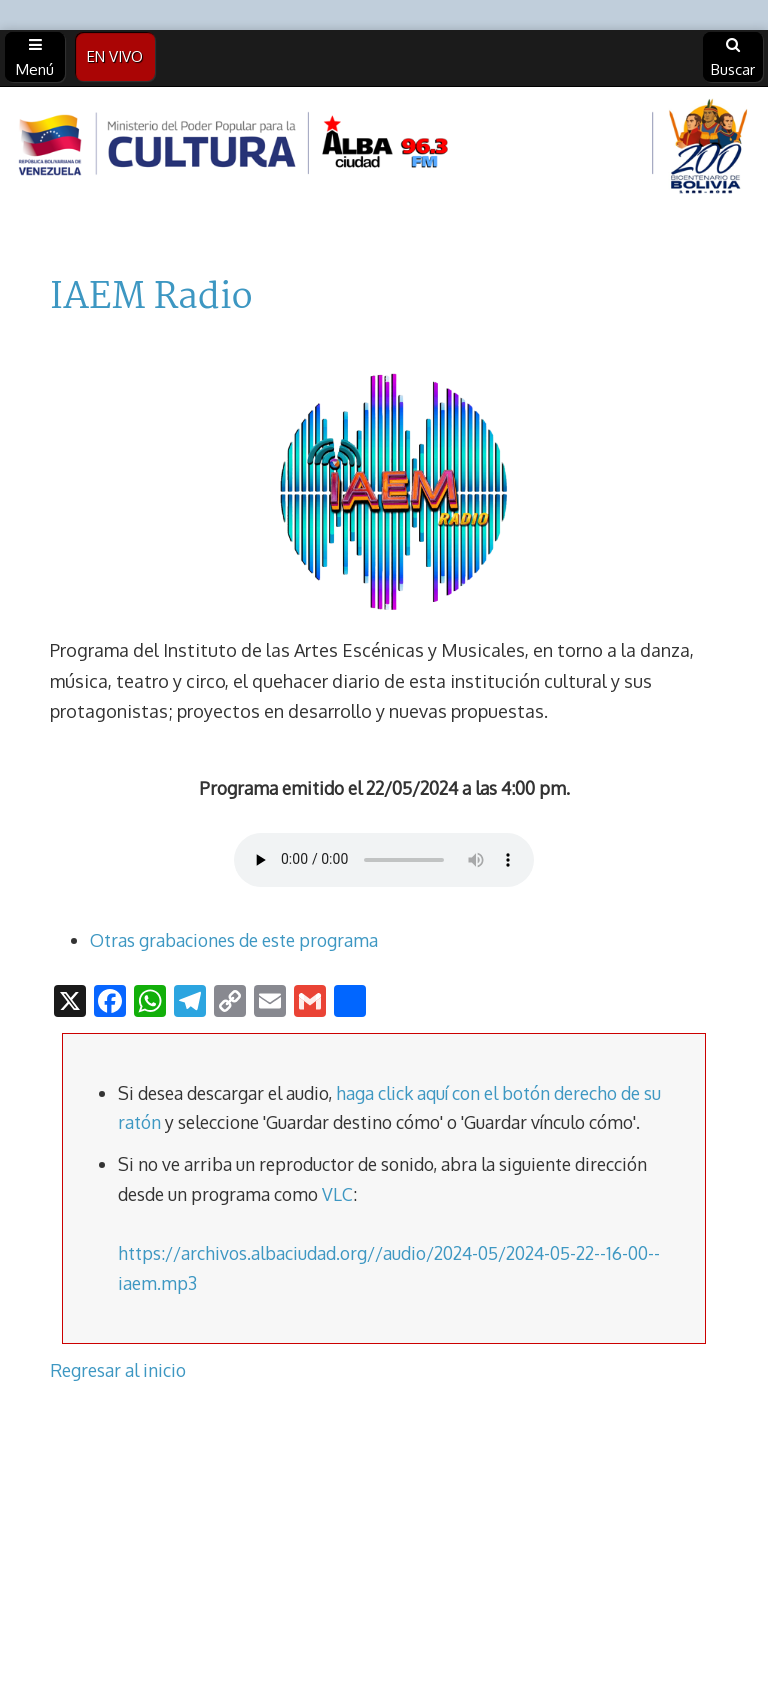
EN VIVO (115, 56)
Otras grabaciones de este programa (234, 940)
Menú (35, 58)
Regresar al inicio (118, 1370)
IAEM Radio (151, 298)
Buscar (733, 58)
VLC (337, 1194)
